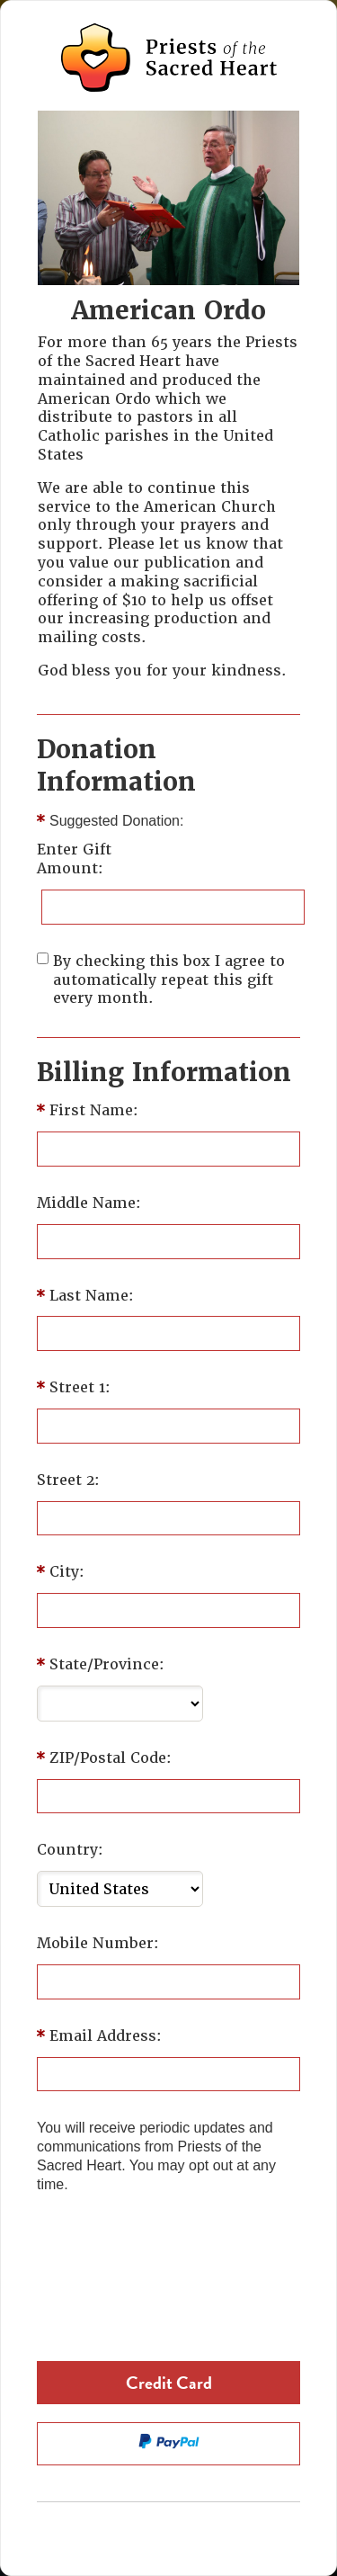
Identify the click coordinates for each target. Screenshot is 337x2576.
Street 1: (80, 1388)
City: (66, 1572)
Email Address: (105, 2036)
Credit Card (169, 2382)
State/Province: (106, 1665)
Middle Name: (89, 1203)
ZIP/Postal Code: (110, 1758)
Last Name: (91, 1296)
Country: (70, 1850)
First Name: (93, 1111)
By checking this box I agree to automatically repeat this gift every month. (169, 980)
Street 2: (68, 1480)
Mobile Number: (98, 1944)
